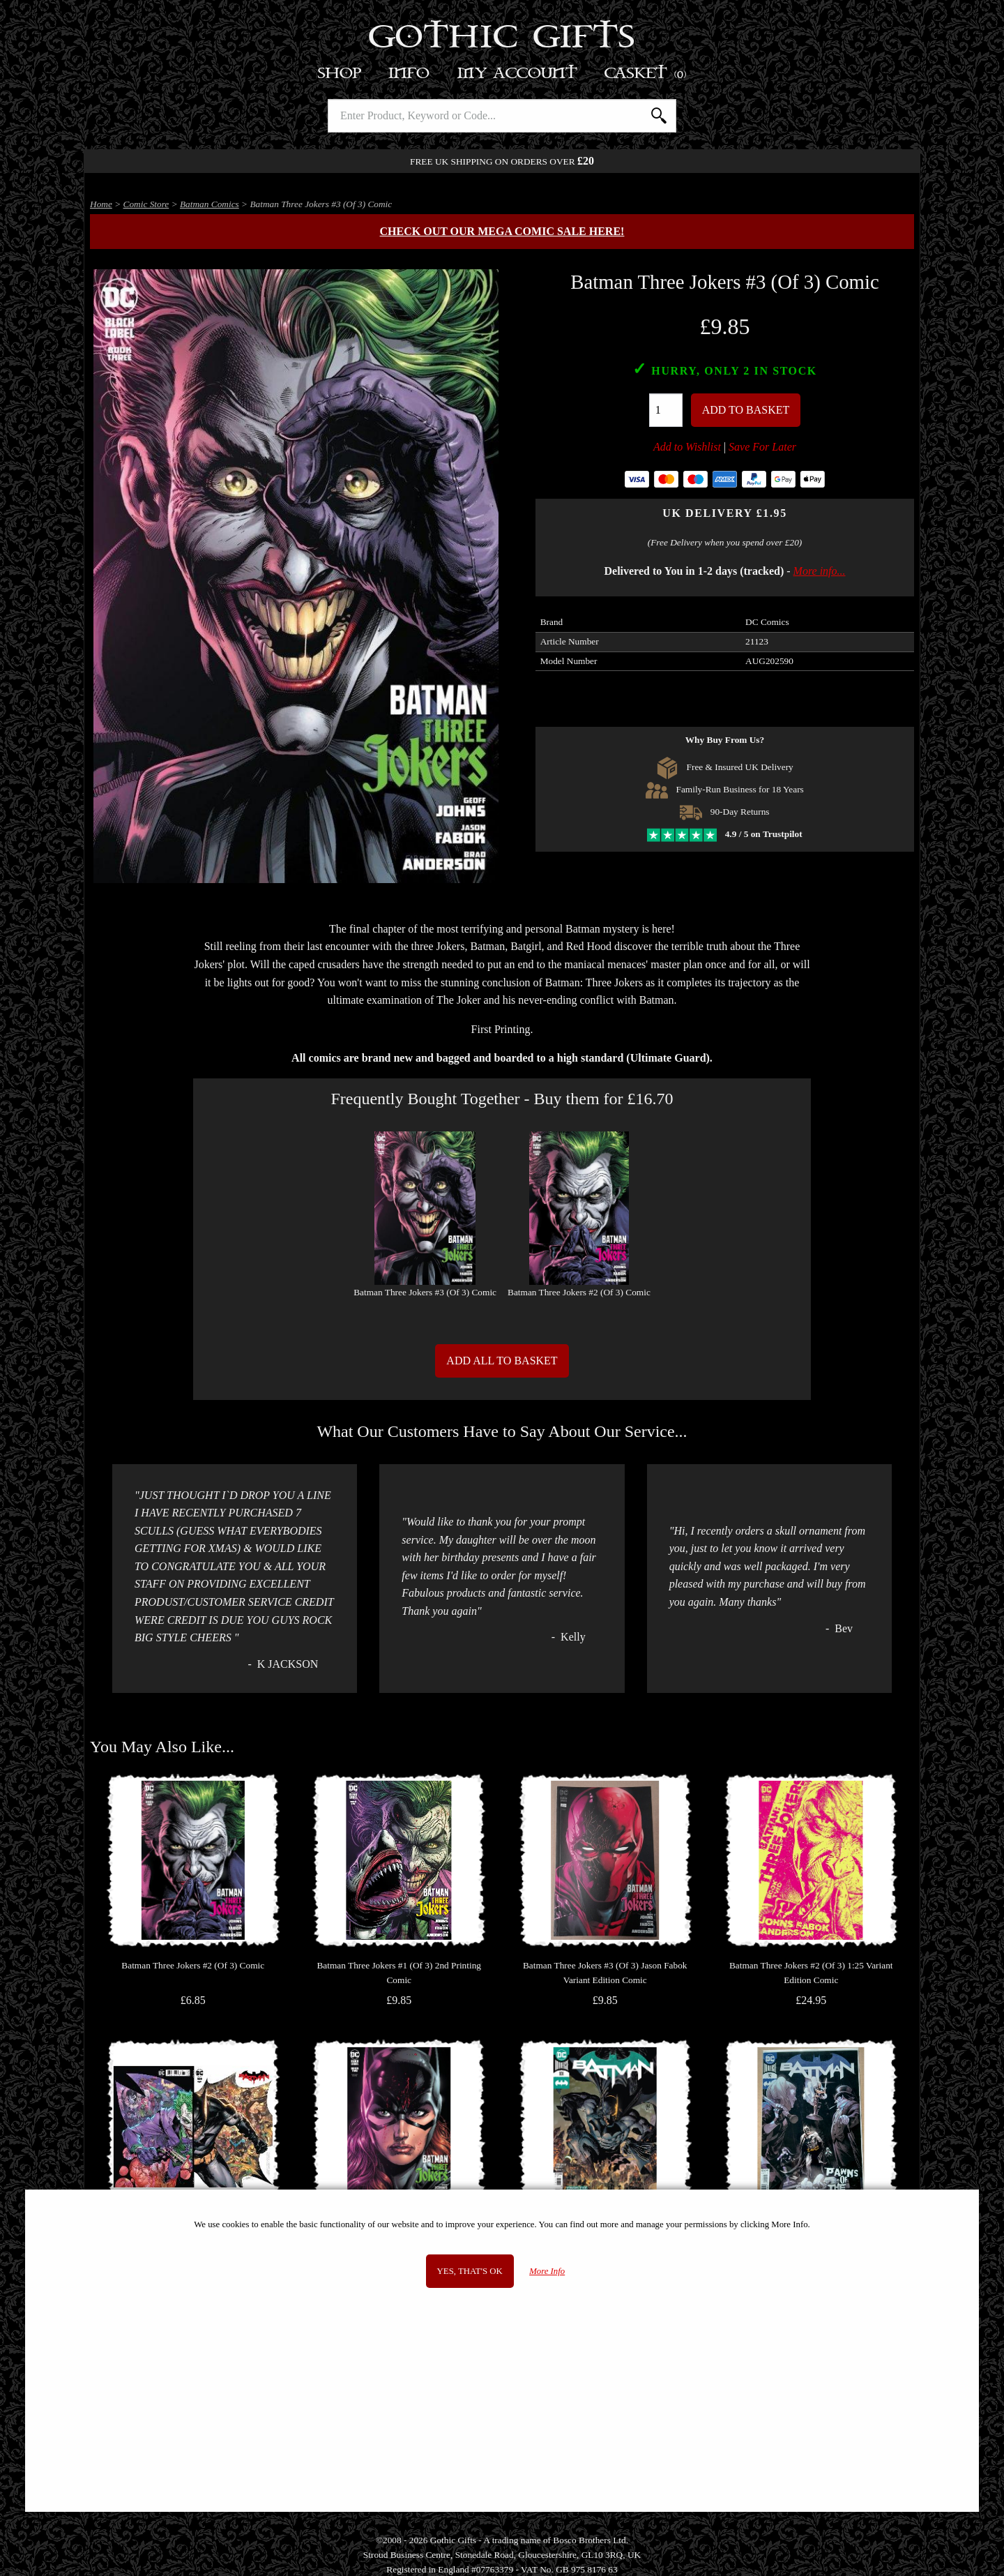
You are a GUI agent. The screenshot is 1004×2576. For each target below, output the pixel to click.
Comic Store (146, 204)
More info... (819, 571)
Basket (646, 73)
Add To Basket (746, 410)
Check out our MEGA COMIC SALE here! (502, 231)
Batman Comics (209, 204)
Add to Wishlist (687, 447)
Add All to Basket (501, 1360)
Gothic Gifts (502, 38)
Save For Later (762, 447)
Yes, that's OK (470, 2271)
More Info (547, 2271)
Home (101, 204)
